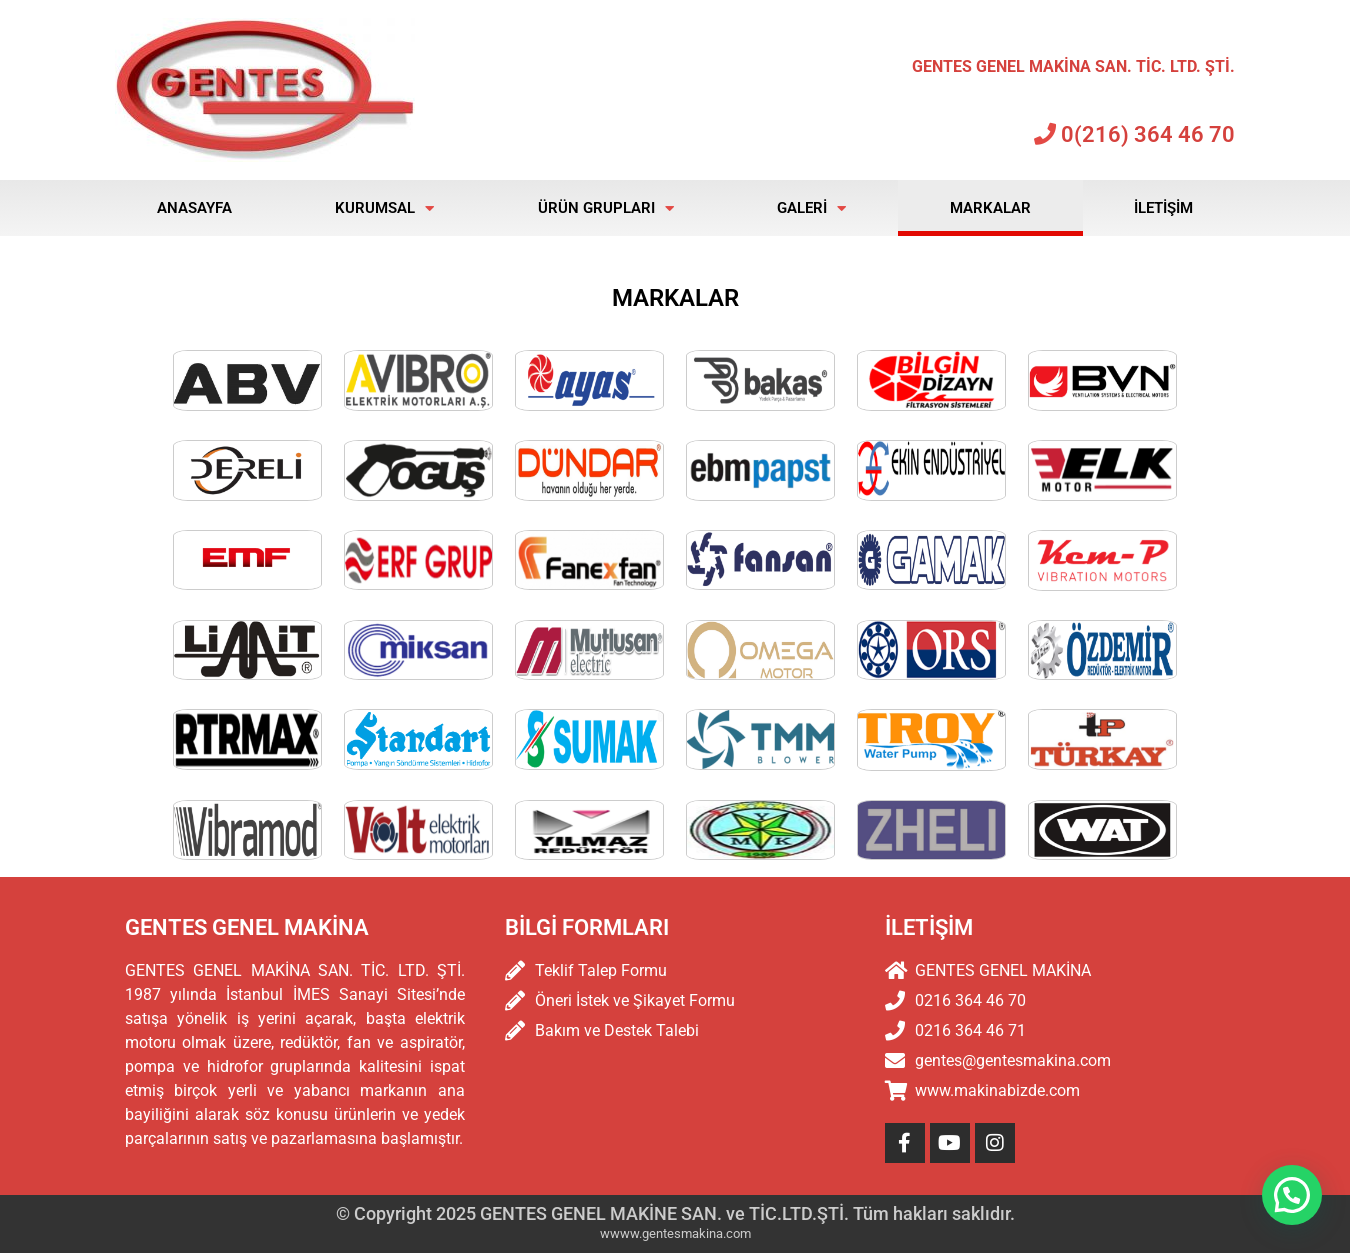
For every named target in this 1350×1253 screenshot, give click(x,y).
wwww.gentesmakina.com (675, 1233)
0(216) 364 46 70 (1134, 134)
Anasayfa (194, 208)
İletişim (1163, 208)
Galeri (811, 208)
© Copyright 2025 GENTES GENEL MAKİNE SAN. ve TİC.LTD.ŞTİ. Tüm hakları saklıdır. (675, 1213)
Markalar (990, 208)
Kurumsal (384, 208)
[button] (1292, 1195)
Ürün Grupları (606, 208)
